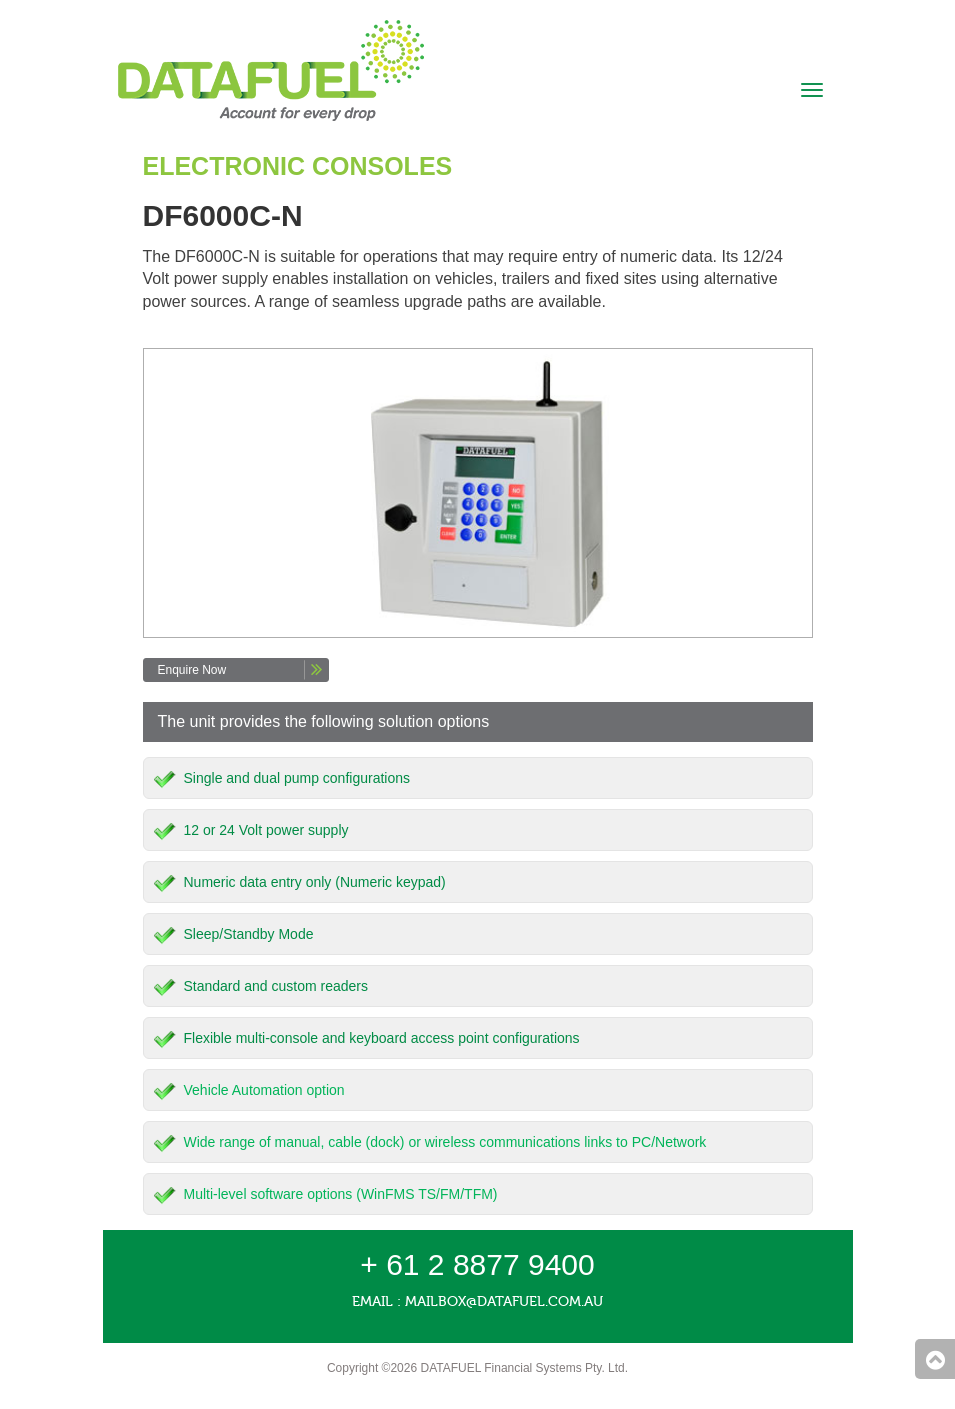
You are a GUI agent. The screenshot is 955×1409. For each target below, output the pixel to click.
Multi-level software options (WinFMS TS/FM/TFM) (341, 1194)
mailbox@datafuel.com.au (504, 1301)
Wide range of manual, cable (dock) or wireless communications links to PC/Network (445, 1142)
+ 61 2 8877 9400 (477, 1264)
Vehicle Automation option (264, 1090)
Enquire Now (192, 670)
